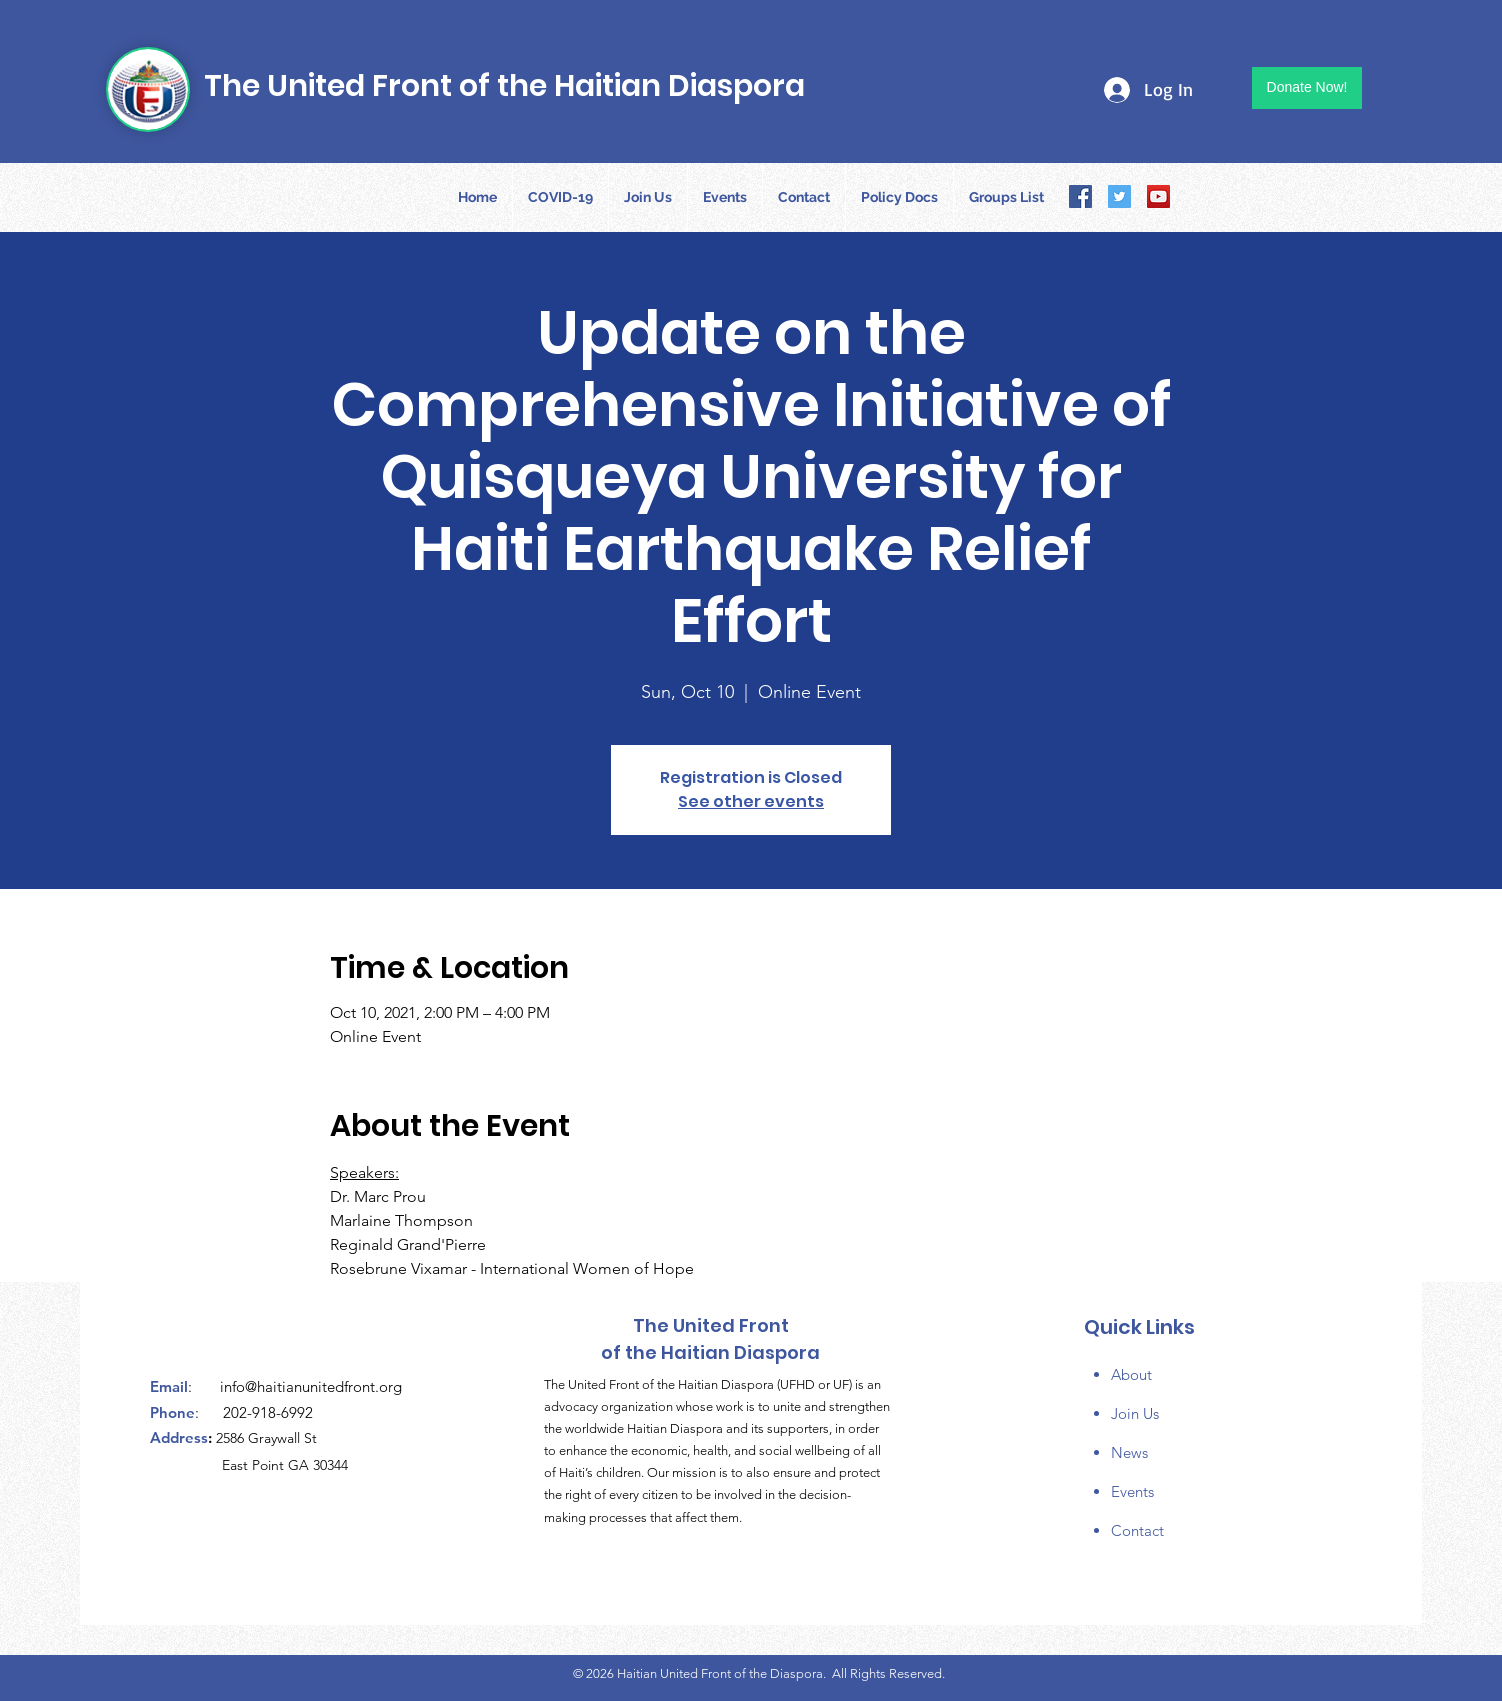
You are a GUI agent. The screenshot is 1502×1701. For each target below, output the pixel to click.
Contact (1137, 1530)
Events (1132, 1491)
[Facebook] (1080, 196)
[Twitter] (1119, 196)
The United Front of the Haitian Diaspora (504, 86)
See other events (751, 801)
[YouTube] (1158, 196)
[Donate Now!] (1307, 88)
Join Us (1135, 1413)
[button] (899, 197)
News (1129, 1452)
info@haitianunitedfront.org (311, 1386)
